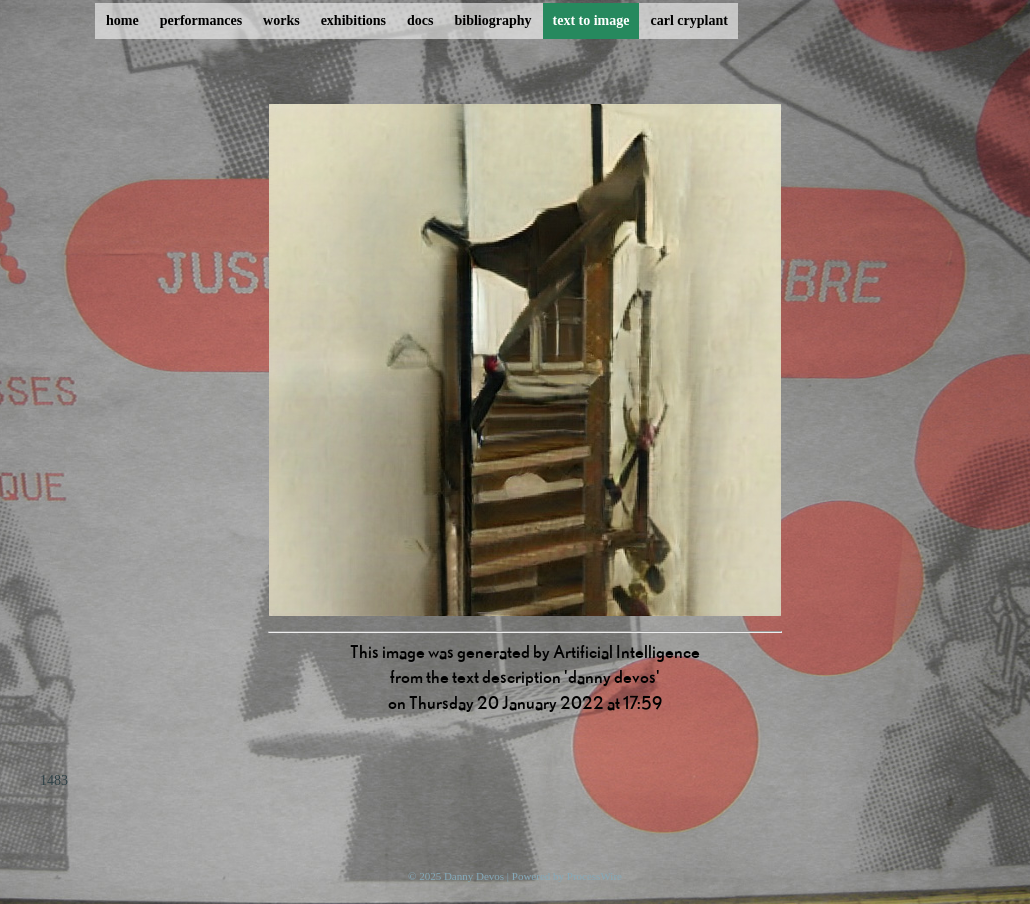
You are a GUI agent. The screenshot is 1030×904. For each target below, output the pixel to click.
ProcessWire (594, 876)
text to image (591, 20)
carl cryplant (688, 20)
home (122, 20)
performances (201, 20)
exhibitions (353, 20)
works (281, 20)
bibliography (492, 20)
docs (420, 20)
